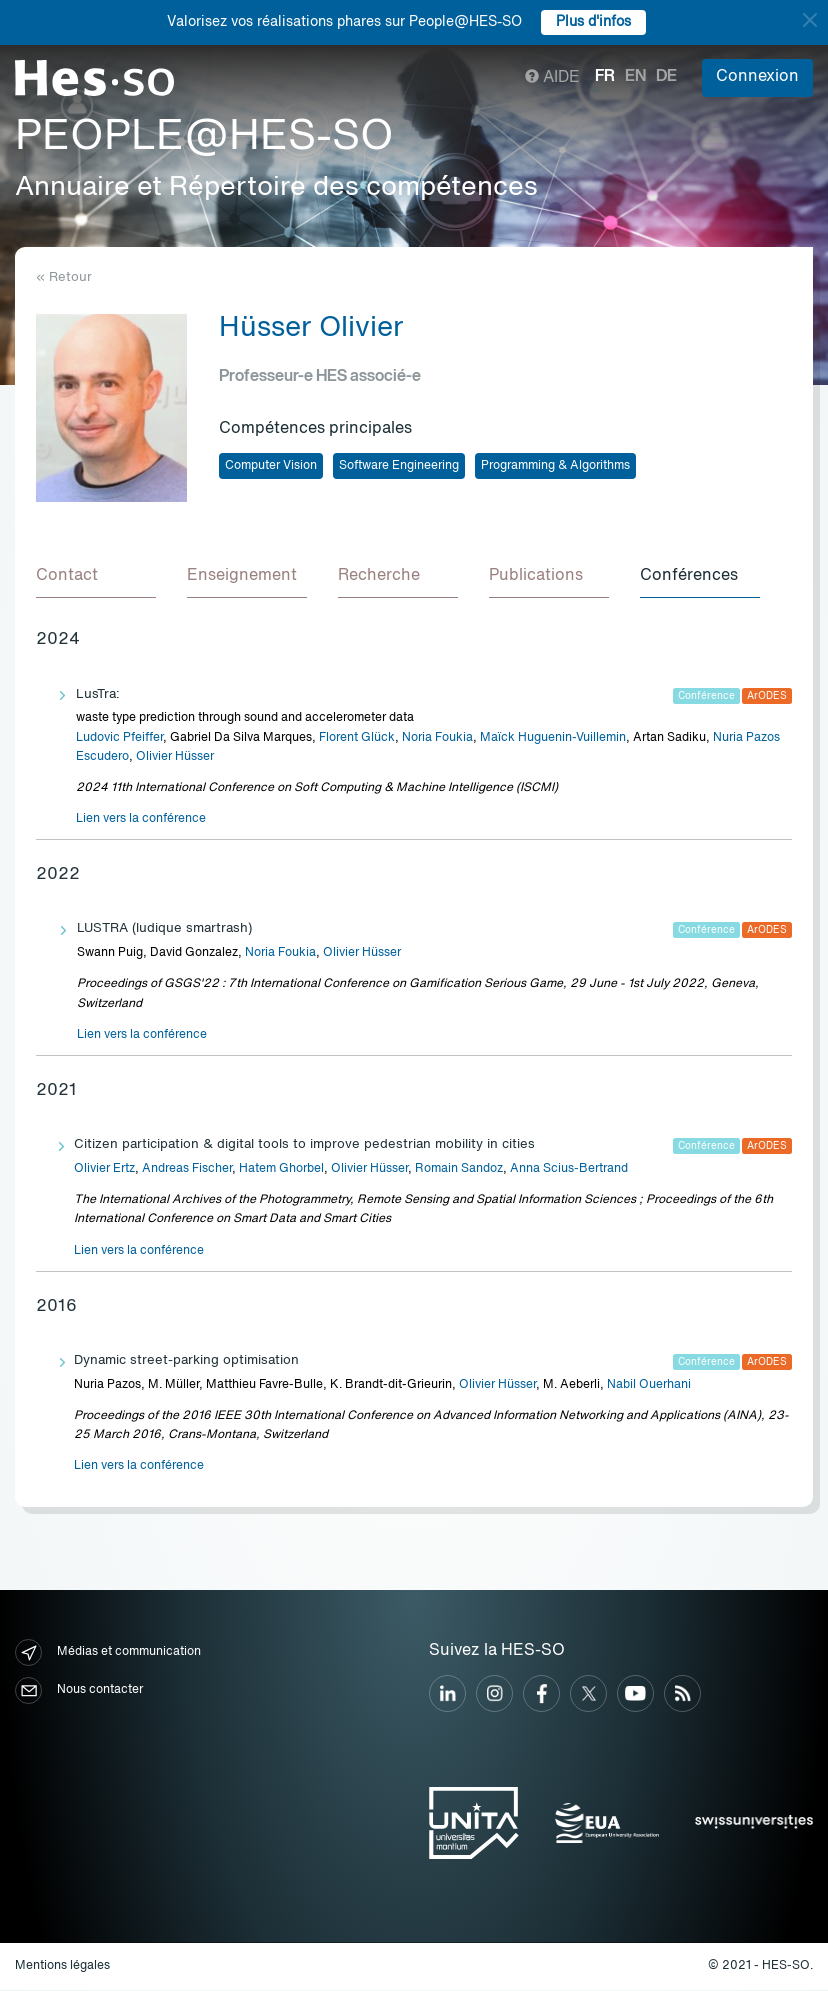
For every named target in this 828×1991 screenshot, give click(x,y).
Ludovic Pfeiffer (119, 739)
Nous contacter (79, 1691)
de (666, 77)
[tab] (96, 578)
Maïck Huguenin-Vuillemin (553, 739)
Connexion (757, 77)
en (635, 77)
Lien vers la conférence (141, 820)
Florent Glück (357, 739)
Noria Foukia (437, 739)
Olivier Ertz (104, 1170)
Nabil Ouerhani (649, 1386)
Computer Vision (271, 466)
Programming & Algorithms (555, 466)
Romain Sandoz (459, 1170)
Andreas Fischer (187, 1170)
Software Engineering (399, 466)
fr (605, 77)
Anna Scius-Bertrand (569, 1170)
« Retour (64, 277)
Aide (552, 78)
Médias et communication (108, 1653)
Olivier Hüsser (175, 758)
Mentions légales (62, 1967)
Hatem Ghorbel (281, 1170)
